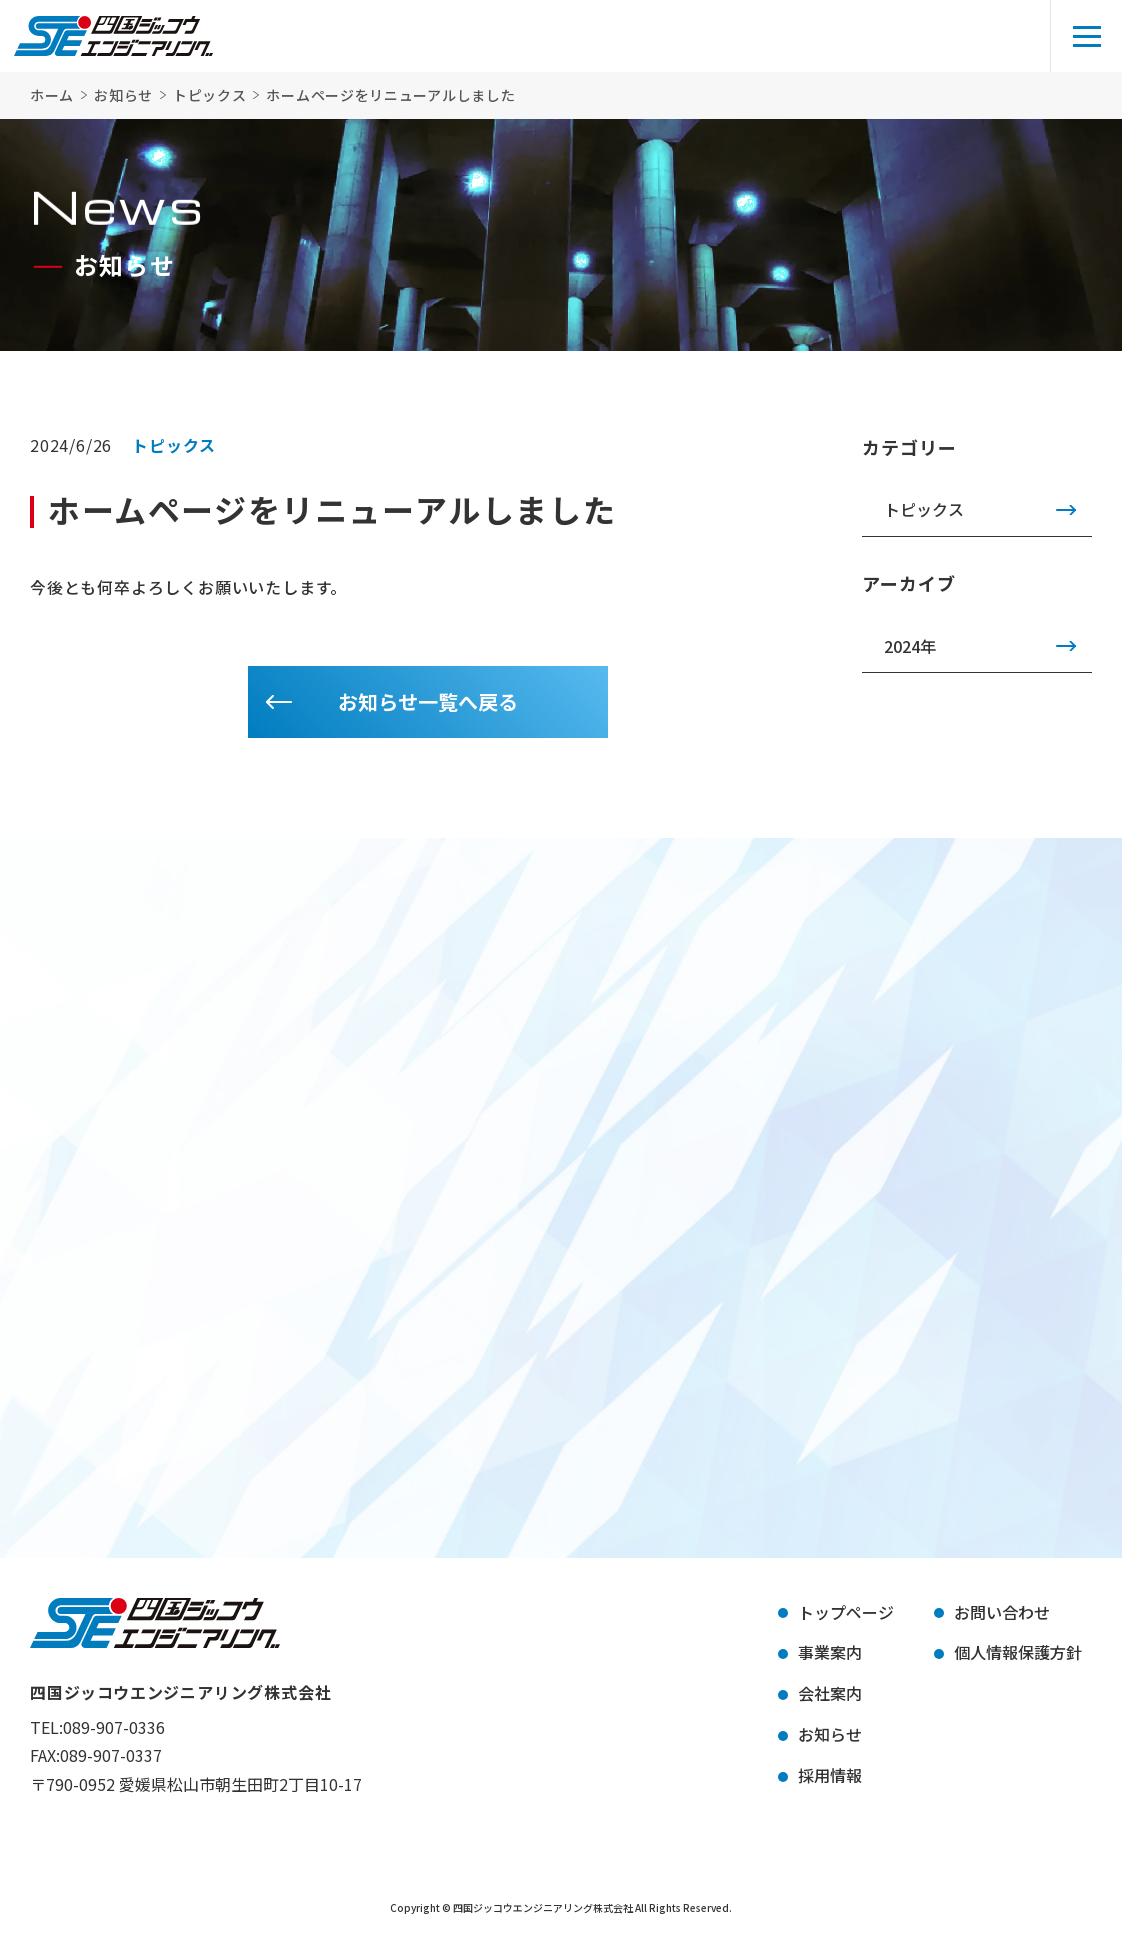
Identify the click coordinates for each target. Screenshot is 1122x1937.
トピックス (924, 509)
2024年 (910, 646)
